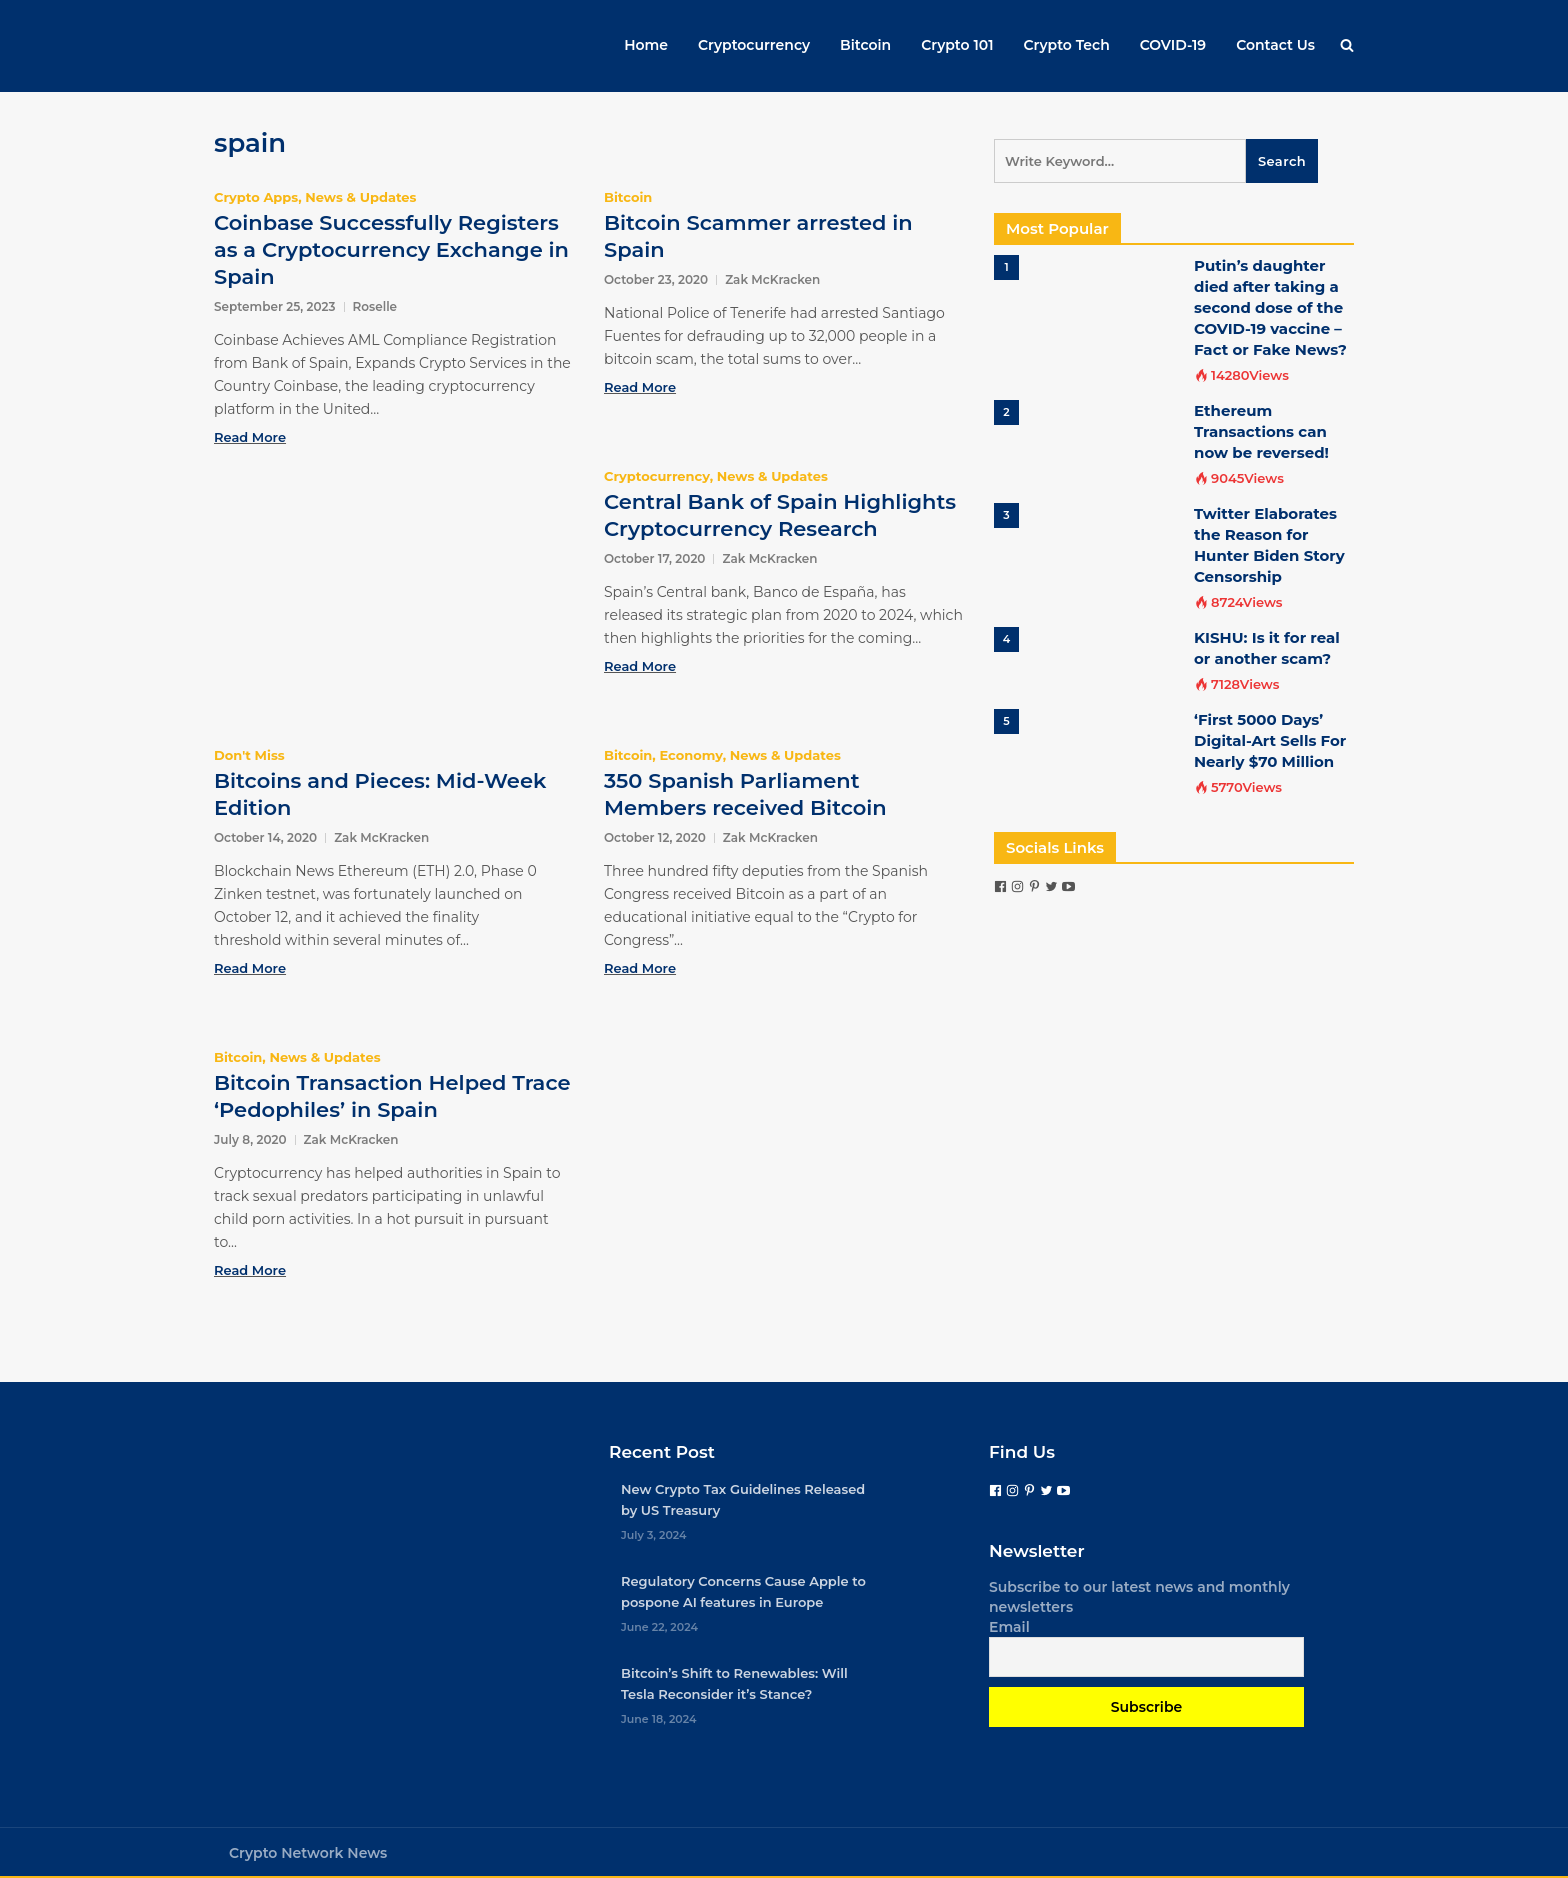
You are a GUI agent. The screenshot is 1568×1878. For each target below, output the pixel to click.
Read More (250, 437)
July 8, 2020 (250, 1139)
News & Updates (360, 197)
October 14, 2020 (265, 837)
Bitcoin (865, 45)
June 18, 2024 (658, 1719)
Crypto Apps (256, 197)
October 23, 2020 (656, 279)
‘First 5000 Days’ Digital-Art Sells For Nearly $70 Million (1270, 740)
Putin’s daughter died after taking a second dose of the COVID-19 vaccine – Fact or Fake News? (1270, 307)
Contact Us (1275, 45)
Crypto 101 (957, 45)
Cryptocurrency (754, 45)
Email (1009, 1627)
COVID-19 (1173, 45)
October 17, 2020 (654, 558)
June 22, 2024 (659, 1627)
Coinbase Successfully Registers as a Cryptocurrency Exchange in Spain (391, 249)
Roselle (375, 306)
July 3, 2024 (654, 1535)
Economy (690, 755)
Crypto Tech (1067, 45)
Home (646, 45)
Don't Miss (249, 755)
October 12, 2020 (655, 837)
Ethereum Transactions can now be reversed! (1261, 431)
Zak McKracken (772, 279)
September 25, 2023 (275, 306)
